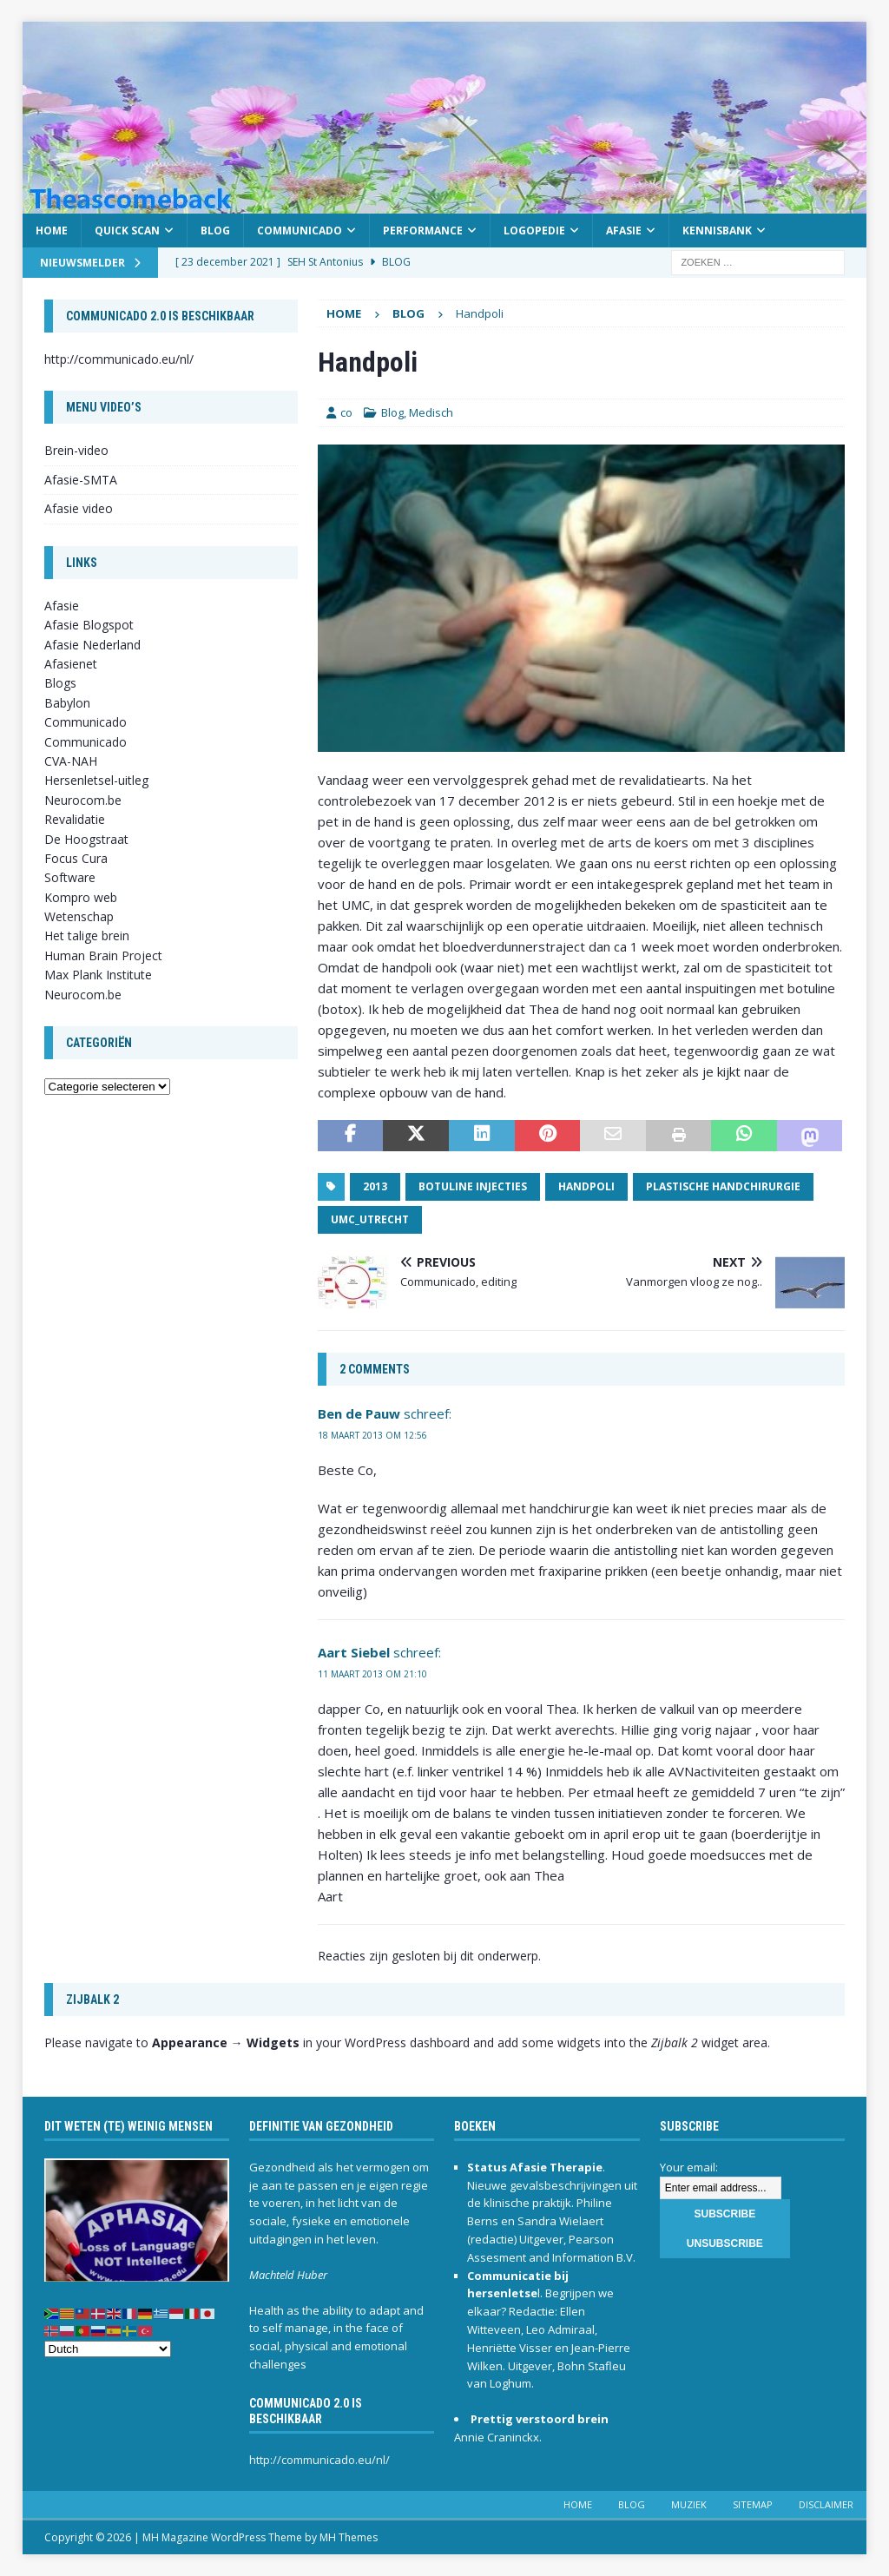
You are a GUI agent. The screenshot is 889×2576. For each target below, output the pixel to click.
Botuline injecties (472, 1186)
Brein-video (76, 450)
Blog (215, 230)
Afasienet (70, 664)
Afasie (624, 230)
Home (52, 230)
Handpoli (586, 1186)
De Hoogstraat (86, 839)
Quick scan (127, 230)
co (346, 412)
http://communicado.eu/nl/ (119, 359)
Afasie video (78, 508)
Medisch (431, 412)
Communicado (299, 230)
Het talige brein (86, 935)
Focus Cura (76, 858)
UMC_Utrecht (370, 1219)
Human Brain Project (103, 955)
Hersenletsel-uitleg (96, 780)
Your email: (689, 2167)
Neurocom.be (83, 800)
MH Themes (348, 2537)
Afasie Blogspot (89, 624)
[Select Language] (107, 2349)
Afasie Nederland (92, 644)
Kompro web (80, 897)
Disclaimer (826, 2504)
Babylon (67, 703)
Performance (423, 230)
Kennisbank (717, 230)
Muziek (689, 2504)
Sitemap (753, 2504)
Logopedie (534, 230)
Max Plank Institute (98, 974)
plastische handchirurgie (723, 1186)
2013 (375, 1186)
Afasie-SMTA (80, 479)
